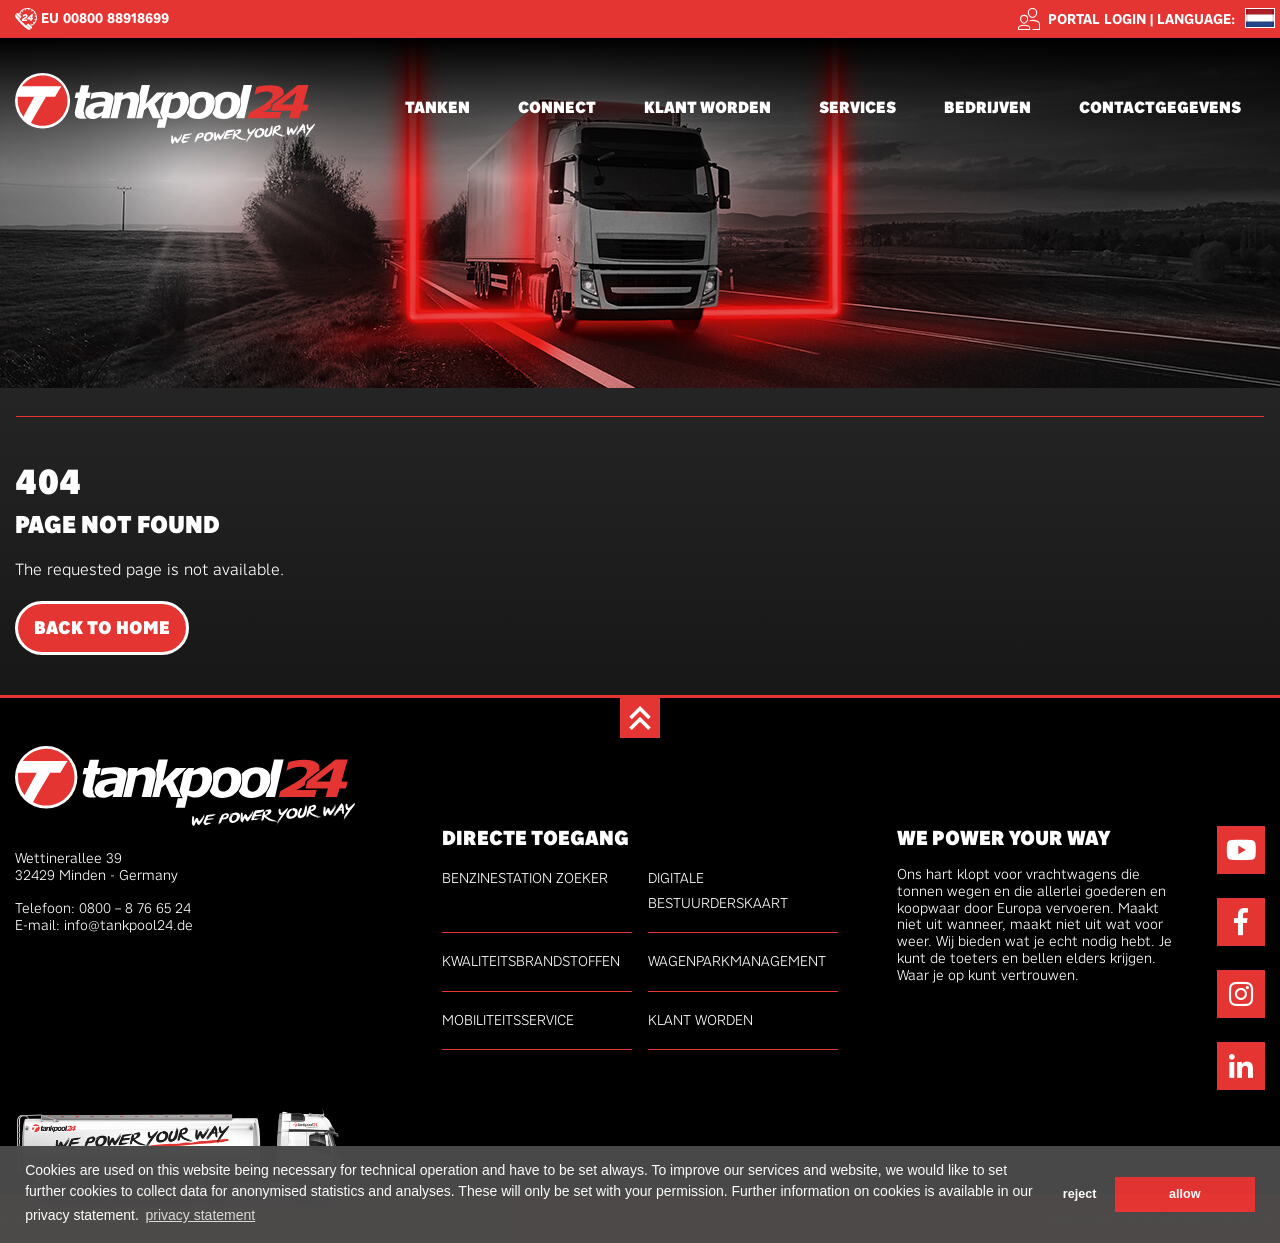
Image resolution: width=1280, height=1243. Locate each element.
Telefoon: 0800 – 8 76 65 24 (103, 908)
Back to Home (102, 628)
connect (557, 107)
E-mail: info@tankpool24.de (104, 925)
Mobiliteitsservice (508, 1020)
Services (857, 107)
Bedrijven (987, 107)
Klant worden (707, 107)
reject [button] (1080, 1194)
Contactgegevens (1160, 107)
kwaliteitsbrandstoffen (531, 961)
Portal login (1082, 19)
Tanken (437, 107)
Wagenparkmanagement (737, 961)
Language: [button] (1196, 19)
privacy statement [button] (200, 1215)
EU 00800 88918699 (105, 18)
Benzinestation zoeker (525, 878)
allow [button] (1185, 1194)
